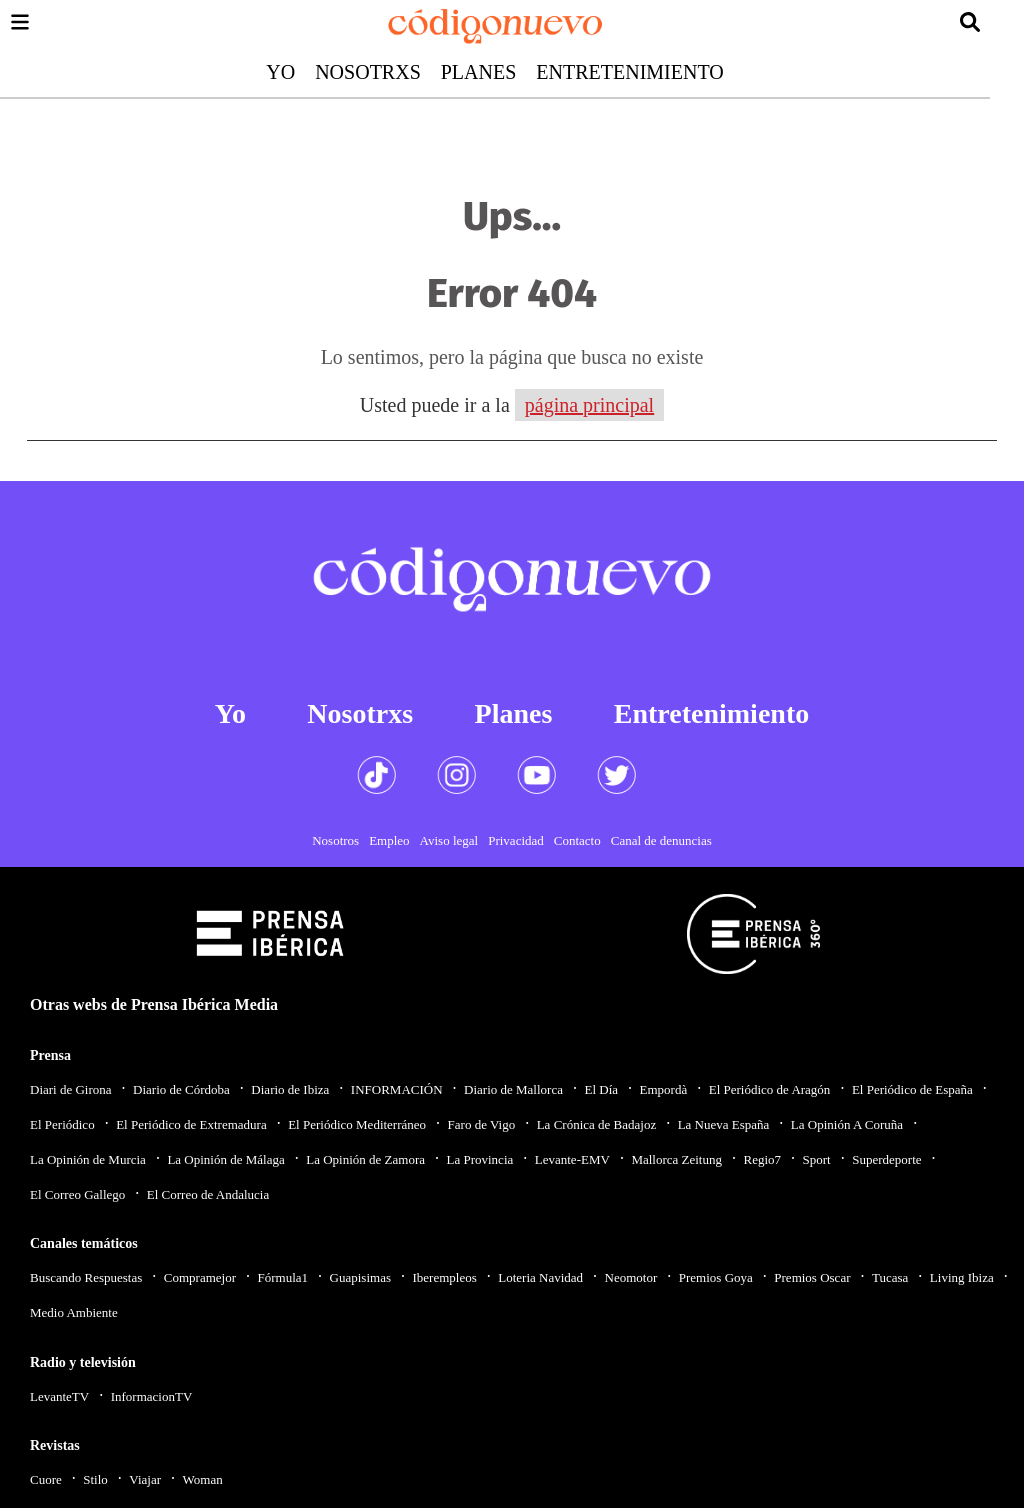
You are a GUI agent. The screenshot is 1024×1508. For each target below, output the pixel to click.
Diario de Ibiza (290, 1089)
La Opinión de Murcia (88, 1159)
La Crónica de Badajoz (596, 1124)
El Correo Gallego (77, 1194)
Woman (203, 1479)
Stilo (95, 1479)
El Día (601, 1089)
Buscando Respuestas (86, 1277)
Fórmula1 (283, 1277)
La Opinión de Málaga (225, 1159)
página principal (589, 405)
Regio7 (762, 1159)
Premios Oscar (812, 1277)
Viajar (145, 1479)
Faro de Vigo (482, 1124)
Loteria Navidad (540, 1277)
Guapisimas (360, 1277)
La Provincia (479, 1159)
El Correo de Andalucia (208, 1194)
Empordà (664, 1089)
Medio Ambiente (74, 1312)
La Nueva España (724, 1124)
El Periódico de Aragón (770, 1089)
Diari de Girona (71, 1089)
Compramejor (200, 1277)
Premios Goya (716, 1277)
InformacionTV (152, 1396)
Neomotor (631, 1277)
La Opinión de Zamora (365, 1159)
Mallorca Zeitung (676, 1159)
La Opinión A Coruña (847, 1124)
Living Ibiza (962, 1277)
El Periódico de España (912, 1089)
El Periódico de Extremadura (191, 1124)
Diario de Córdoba (181, 1089)
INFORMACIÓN (397, 1089)
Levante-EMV (572, 1159)
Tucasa (890, 1277)
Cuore (46, 1479)
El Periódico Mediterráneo (357, 1124)
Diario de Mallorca (513, 1089)
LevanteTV (59, 1396)
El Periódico (62, 1124)
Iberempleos (444, 1277)
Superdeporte (886, 1159)
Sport (817, 1159)
